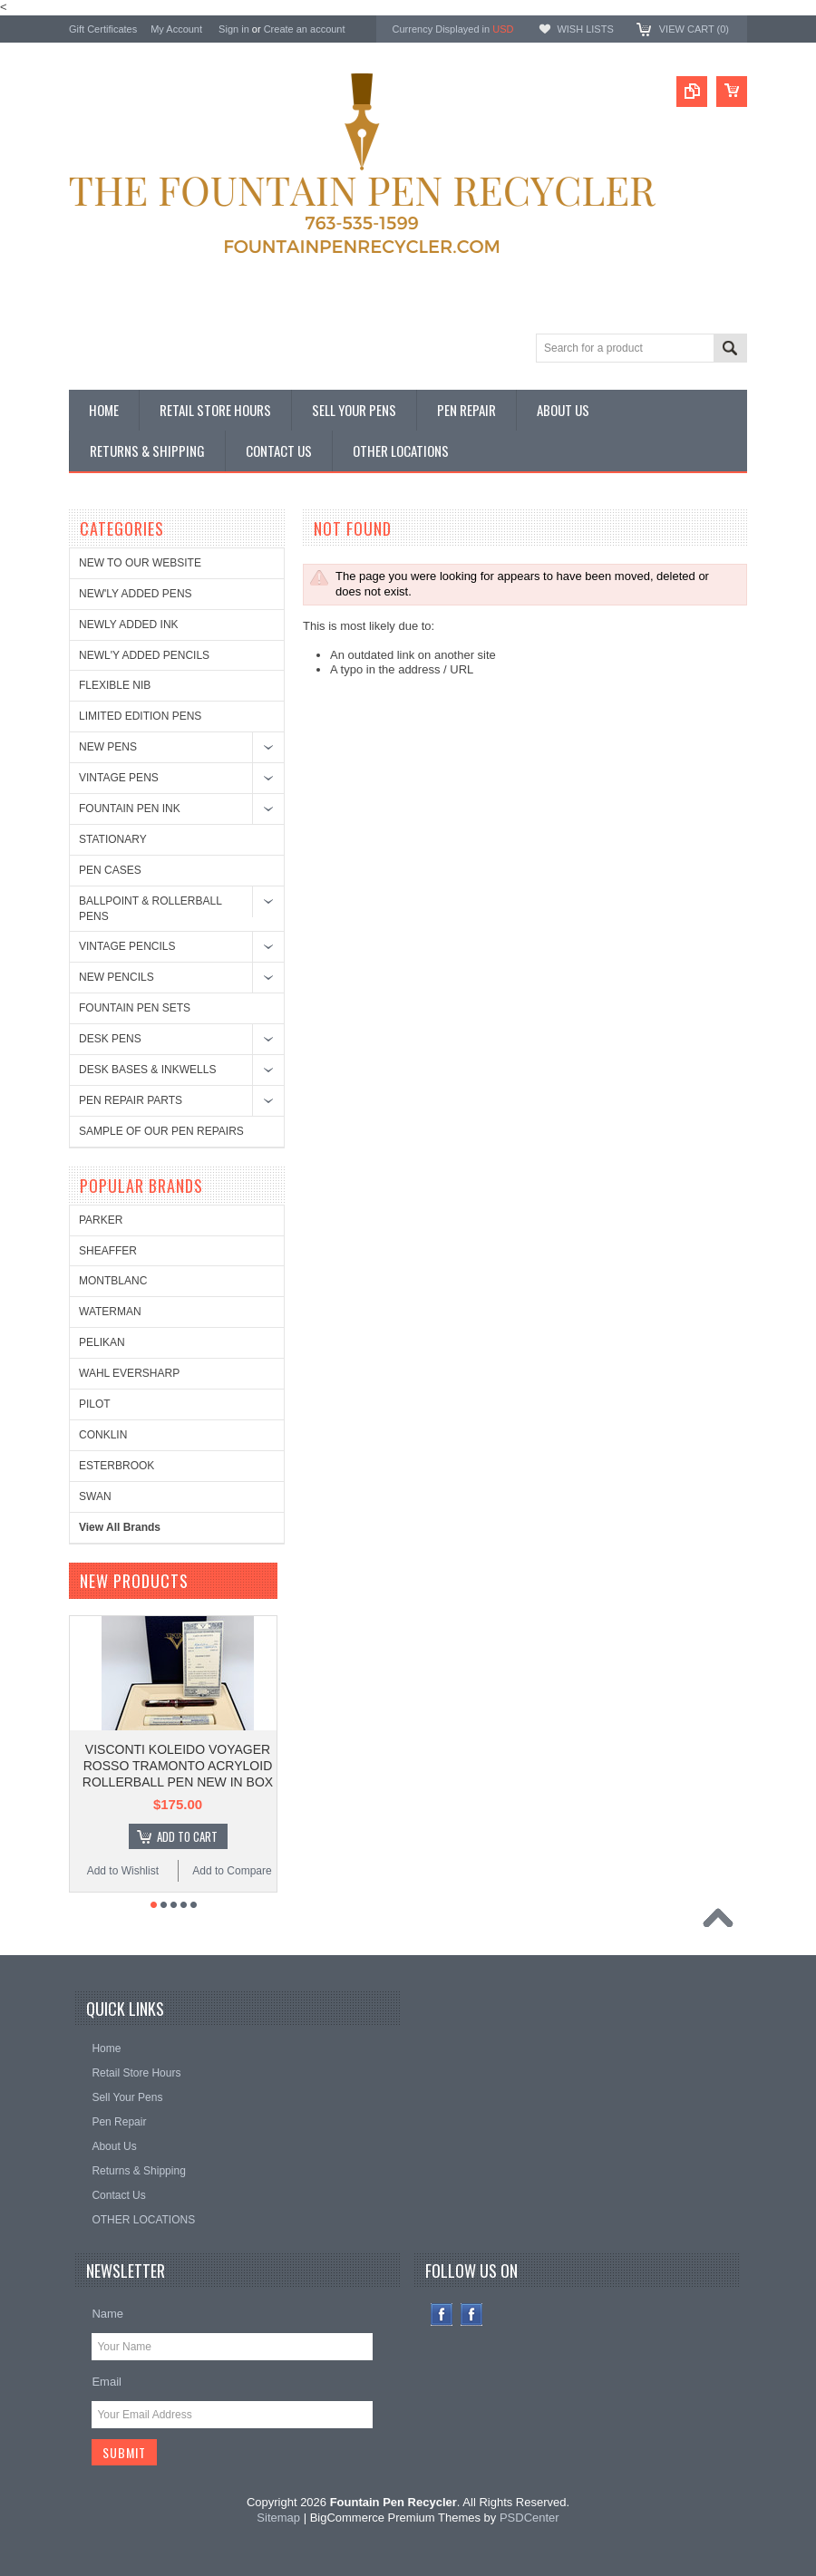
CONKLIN (103, 1434)
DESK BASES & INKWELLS (147, 1069)
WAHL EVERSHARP (129, 1373)
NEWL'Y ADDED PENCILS (144, 655)
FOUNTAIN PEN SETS (134, 1008)
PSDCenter (529, 2517)
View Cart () (694, 29)
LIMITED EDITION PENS (140, 716)
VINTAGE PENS (119, 777)
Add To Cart (187, 1836)
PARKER (100, 1220)
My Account (176, 29)
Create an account (304, 29)
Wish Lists (585, 29)
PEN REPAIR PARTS (130, 1100)
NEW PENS (108, 747)
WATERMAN (110, 1311)
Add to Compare (231, 1870)
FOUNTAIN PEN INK (129, 808)
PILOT (95, 1404)
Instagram (472, 2314)
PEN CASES (110, 870)
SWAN (95, 1496)
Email (106, 2381)
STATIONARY (113, 839)
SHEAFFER (108, 1250)
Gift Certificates (103, 29)
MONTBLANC (113, 1280)
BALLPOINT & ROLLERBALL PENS (150, 909)
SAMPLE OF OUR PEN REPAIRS (161, 1131)
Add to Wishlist (123, 1870)
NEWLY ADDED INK (129, 624)
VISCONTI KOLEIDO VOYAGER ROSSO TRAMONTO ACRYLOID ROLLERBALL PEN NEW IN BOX (178, 1765)
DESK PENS (110, 1038)
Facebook (442, 2314)
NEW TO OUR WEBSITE (140, 563)
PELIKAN (102, 1342)
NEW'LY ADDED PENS (135, 593)
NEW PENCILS (116, 977)
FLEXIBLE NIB (115, 685)
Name (107, 2313)
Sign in (234, 29)
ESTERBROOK (116, 1465)
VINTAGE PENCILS (127, 946)
